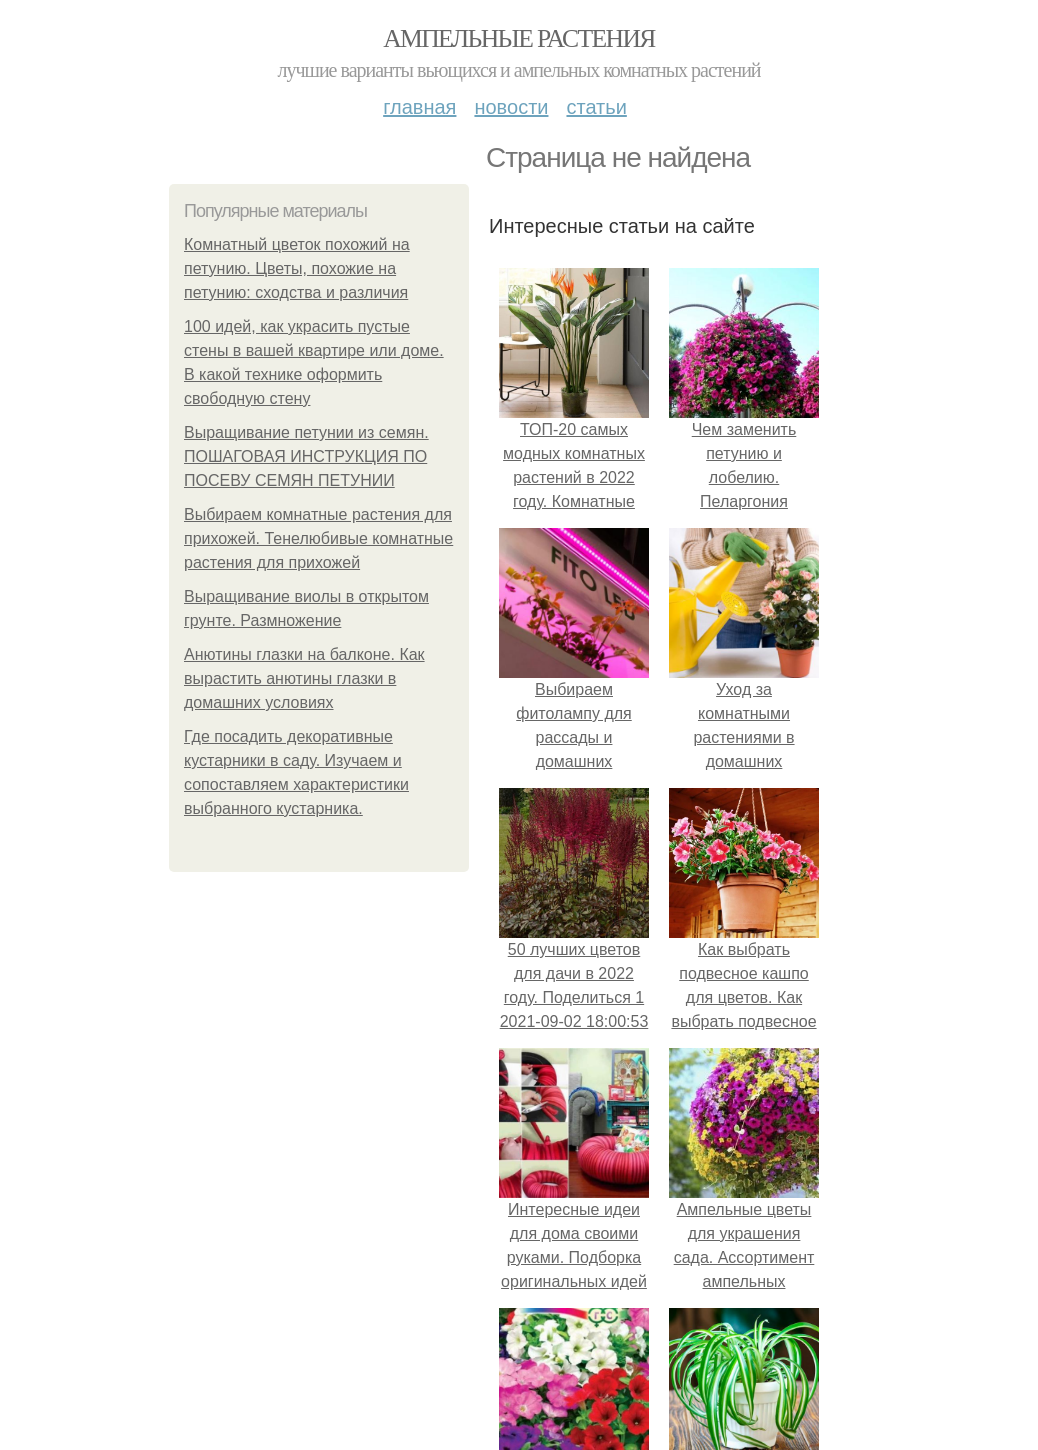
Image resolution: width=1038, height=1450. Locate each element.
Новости (511, 107)
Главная (419, 107)
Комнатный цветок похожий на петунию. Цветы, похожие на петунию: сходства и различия (297, 268)
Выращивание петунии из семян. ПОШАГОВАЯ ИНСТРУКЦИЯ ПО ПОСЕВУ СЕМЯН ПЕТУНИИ (306, 456)
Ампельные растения (519, 38)
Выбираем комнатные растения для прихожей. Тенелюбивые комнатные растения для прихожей (318, 538)
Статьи (596, 107)
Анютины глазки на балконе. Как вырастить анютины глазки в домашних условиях (304, 678)
